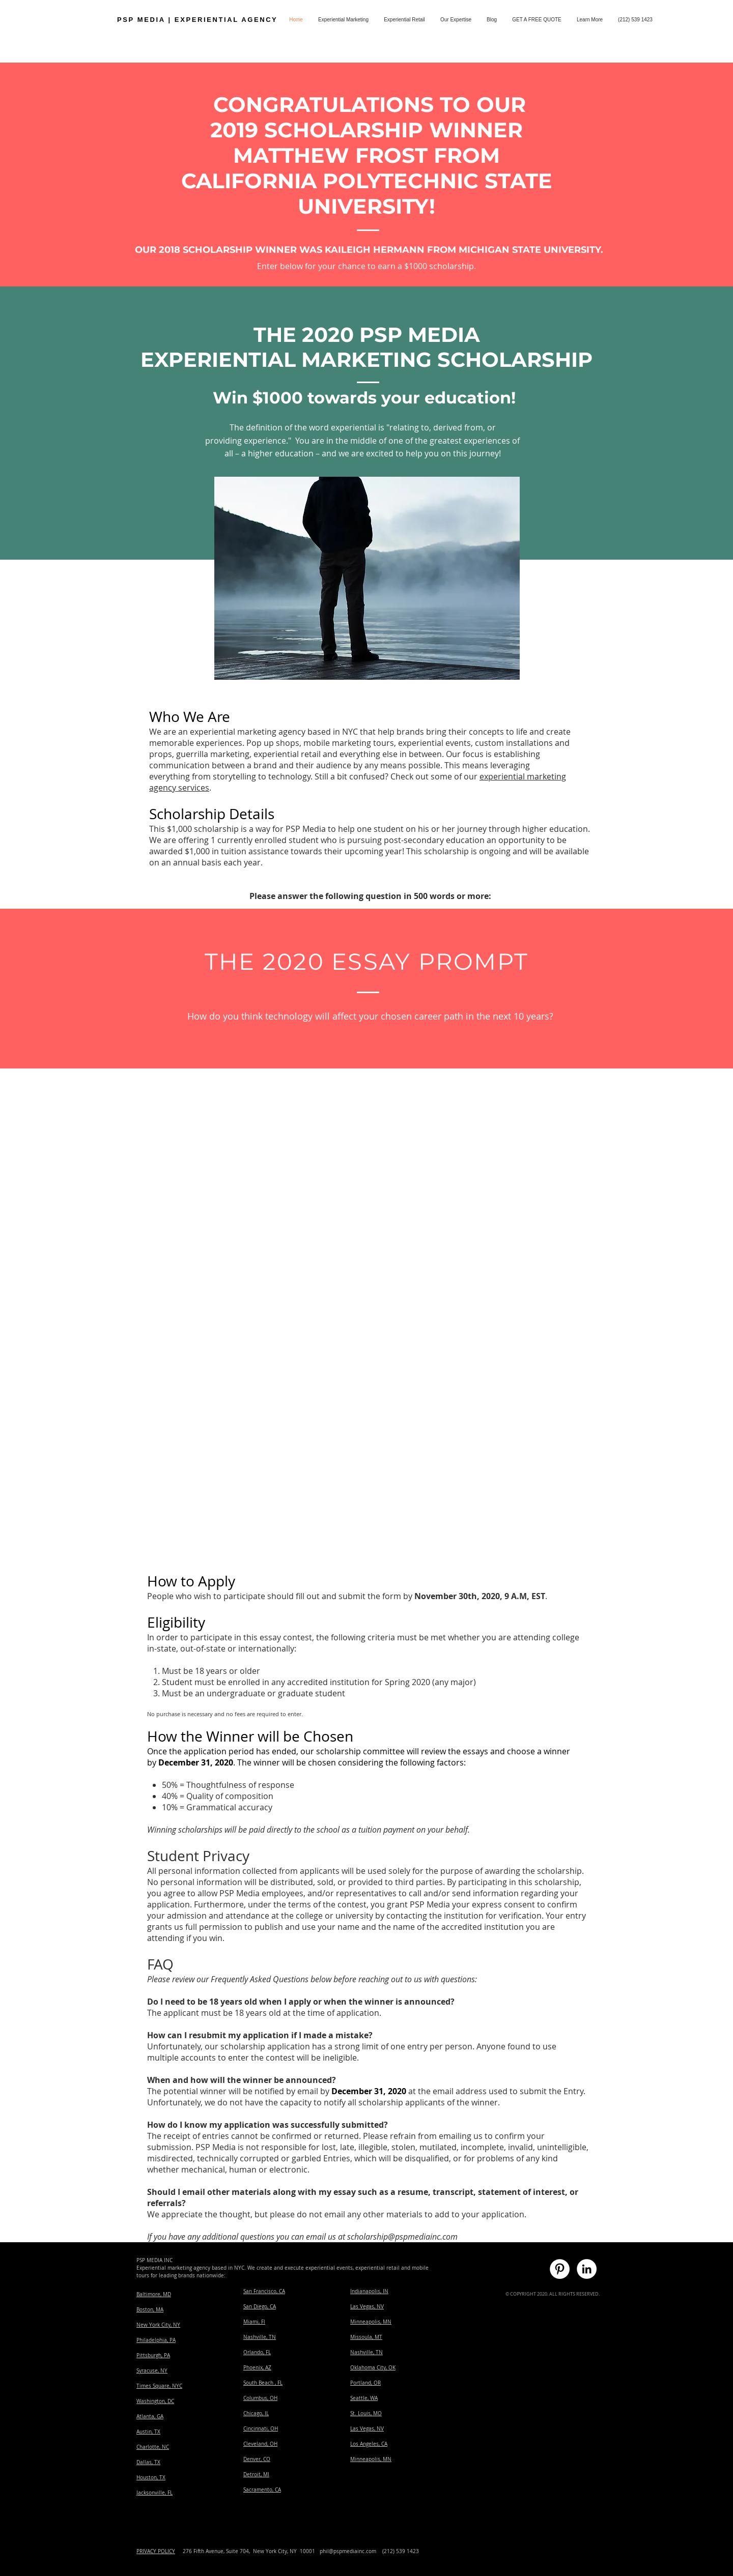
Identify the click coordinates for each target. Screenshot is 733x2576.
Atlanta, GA (149, 2416)
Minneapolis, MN (370, 2322)
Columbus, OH (260, 2398)
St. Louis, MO (366, 2413)
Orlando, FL (257, 2352)
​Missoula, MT (366, 2337)
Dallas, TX (148, 2462)
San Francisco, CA (264, 2291)
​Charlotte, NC (152, 2447)
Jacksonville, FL (154, 2493)
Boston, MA (149, 2309)
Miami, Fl (254, 2322)
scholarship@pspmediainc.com (402, 2236)
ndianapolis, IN (370, 2291)
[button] (589, 19)
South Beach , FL (263, 2383)
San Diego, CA (259, 2306)
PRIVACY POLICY (155, 2551)
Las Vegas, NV (367, 2306)
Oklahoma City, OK (373, 2367)
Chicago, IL (256, 2413)
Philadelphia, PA (156, 2340)
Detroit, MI (256, 2474)
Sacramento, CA (262, 2489)
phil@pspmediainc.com (348, 2551)
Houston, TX (150, 2477)
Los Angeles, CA (368, 2444)
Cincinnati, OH (260, 2428)
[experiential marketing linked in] (587, 2269)
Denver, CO (256, 2459)
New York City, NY (158, 2325)
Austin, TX (148, 2431)
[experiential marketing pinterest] (560, 2269)
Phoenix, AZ (257, 2367)
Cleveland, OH (260, 2444)
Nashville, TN (259, 2337)
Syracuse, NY (151, 2370)
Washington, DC (155, 2401)
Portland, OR (365, 2383)
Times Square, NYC (159, 2386)
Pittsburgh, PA (153, 2355)
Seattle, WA (364, 2398)
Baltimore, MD (153, 2294)
